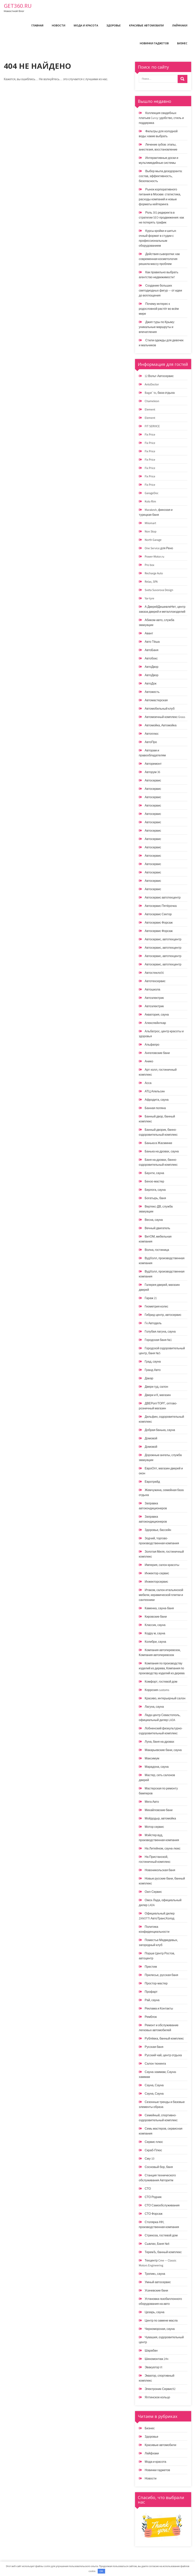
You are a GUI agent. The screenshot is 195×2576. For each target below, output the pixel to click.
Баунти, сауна (154, 1173)
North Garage (153, 540)
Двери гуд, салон (156, 1387)
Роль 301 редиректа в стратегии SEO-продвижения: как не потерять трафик (161, 217)
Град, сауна (153, 1362)
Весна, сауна (154, 1220)
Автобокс (151, 658)
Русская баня (154, 2047)
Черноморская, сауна (160, 2329)
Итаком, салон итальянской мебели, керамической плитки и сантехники (161, 1595)
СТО (148, 2189)
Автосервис (153, 780)
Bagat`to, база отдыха (160, 393)
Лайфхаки (179, 25)
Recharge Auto (154, 573)
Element (150, 409)
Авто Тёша (152, 642)
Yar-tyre (149, 598)
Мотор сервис (154, 1827)
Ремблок (151, 2017)
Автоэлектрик (154, 998)
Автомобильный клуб (160, 709)
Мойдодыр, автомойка (160, 1818)
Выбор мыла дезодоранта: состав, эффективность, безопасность (160, 176)
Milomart (150, 523)
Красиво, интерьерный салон (165, 1698)
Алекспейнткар (155, 1023)
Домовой (151, 1438)
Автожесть (152, 692)
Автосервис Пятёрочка (161, 906)
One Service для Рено (159, 548)
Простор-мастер (156, 1983)
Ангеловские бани (157, 1053)
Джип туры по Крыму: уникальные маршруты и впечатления (157, 327)
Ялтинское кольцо (157, 2397)
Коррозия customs (157, 1690)
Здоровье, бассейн (158, 1530)
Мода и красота (86, 25)
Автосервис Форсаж (159, 923)
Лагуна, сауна (154, 1707)
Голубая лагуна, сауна (160, 1332)
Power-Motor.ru (154, 557)
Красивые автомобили (146, 25)
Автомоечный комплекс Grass (165, 717)
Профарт (151, 1992)
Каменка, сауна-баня (159, 1608)
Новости (58, 25)
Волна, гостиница (157, 1250)
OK (101, 2571)
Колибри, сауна (155, 1642)
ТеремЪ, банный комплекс (163, 2252)
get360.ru (18, 5)
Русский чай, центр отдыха (163, 2055)
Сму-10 (149, 2159)
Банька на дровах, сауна (162, 1151)
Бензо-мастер (154, 1181)
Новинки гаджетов (154, 43)
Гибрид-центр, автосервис (163, 1315)
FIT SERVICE (152, 426)
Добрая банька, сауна (160, 1430)
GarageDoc (151, 493)
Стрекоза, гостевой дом (161, 2235)
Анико (149, 1061)
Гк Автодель (153, 1323)
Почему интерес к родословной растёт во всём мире (159, 309)
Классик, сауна (155, 1625)
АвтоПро (151, 742)
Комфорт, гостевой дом (161, 1682)
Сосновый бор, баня (159, 2167)
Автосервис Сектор (158, 914)
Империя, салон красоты (162, 1565)
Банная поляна (155, 1108)
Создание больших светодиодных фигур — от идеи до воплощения (160, 290)
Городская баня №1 (158, 1340)
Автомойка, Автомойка (161, 725)
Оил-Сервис (153, 1892)
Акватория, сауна (157, 1015)
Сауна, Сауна (154, 2085)
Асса (148, 1083)
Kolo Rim (150, 501)
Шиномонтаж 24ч (156, 2359)
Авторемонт (153, 764)
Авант (149, 633)
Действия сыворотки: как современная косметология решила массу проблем (159, 259)
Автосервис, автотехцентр (163, 939)
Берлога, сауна (155, 1190)
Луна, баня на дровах (159, 1742)
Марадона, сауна (157, 1767)
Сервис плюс (154, 2142)
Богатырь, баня (155, 1198)
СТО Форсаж (153, 2214)
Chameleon (152, 401)
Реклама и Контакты (159, 2008)
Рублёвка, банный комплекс (164, 2038)
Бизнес (182, 43)
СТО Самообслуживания (162, 2205)
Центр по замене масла (161, 2320)
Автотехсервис (155, 981)
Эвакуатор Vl (153, 2367)
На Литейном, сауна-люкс (163, 1848)
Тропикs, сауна (155, 2274)
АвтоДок (151, 683)
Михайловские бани (159, 1810)
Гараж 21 (151, 1298)
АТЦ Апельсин (155, 1091)
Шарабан (151, 2351)
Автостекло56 (154, 973)
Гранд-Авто (153, 1370)
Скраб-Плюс (153, 2150)
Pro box (149, 565)
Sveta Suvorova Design (159, 590)
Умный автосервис (158, 2282)
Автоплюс (152, 734)
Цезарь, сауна (154, 2312)
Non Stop (151, 531)
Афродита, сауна (157, 1100)
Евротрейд (152, 1482)
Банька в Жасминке (158, 1143)
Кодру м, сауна (155, 1633)
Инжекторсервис (156, 1582)
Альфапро (152, 1045)
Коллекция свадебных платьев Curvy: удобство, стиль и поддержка (161, 118)
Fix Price (150, 435)
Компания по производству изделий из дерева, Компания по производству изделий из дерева (162, 1668)
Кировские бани (156, 1617)
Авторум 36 (152, 772)
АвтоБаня (151, 650)
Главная (37, 25)
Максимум (152, 1758)
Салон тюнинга (155, 2064)
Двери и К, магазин (158, 1395)
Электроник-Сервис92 (160, 2389)
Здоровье (113, 25)
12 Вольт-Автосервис (159, 376)
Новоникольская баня (160, 1870)
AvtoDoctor (152, 384)
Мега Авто (152, 1802)
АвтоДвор (151, 667)
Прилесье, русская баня (161, 1975)
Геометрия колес (156, 1306)
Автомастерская (156, 700)
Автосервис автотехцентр (163, 897)
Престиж (151, 1967)
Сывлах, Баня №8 (157, 2244)
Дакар (149, 1378)
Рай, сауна (152, 2000)
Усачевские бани (156, 2290)
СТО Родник (153, 2197)
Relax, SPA (151, 582)
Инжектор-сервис (157, 1573)
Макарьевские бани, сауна (163, 1750)
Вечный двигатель (157, 1228)
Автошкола (152, 989)
